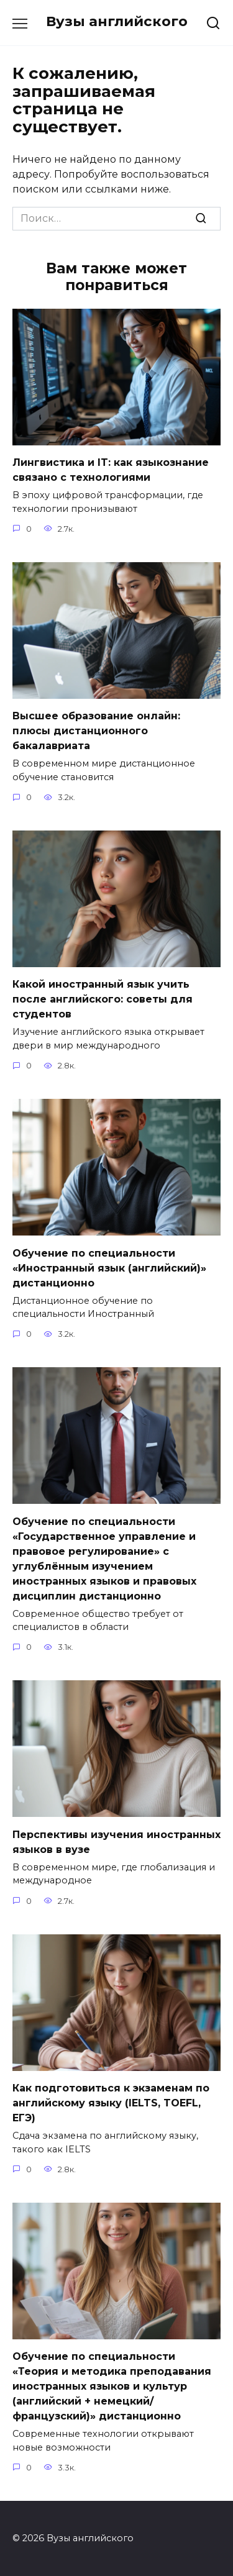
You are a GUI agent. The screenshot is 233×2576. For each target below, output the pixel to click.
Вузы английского (117, 21)
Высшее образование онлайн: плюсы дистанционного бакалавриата (96, 731)
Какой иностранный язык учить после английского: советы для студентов (102, 999)
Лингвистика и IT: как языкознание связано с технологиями (110, 470)
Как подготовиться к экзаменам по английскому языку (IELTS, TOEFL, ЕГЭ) (110, 2103)
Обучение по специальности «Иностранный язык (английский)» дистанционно (109, 1267)
